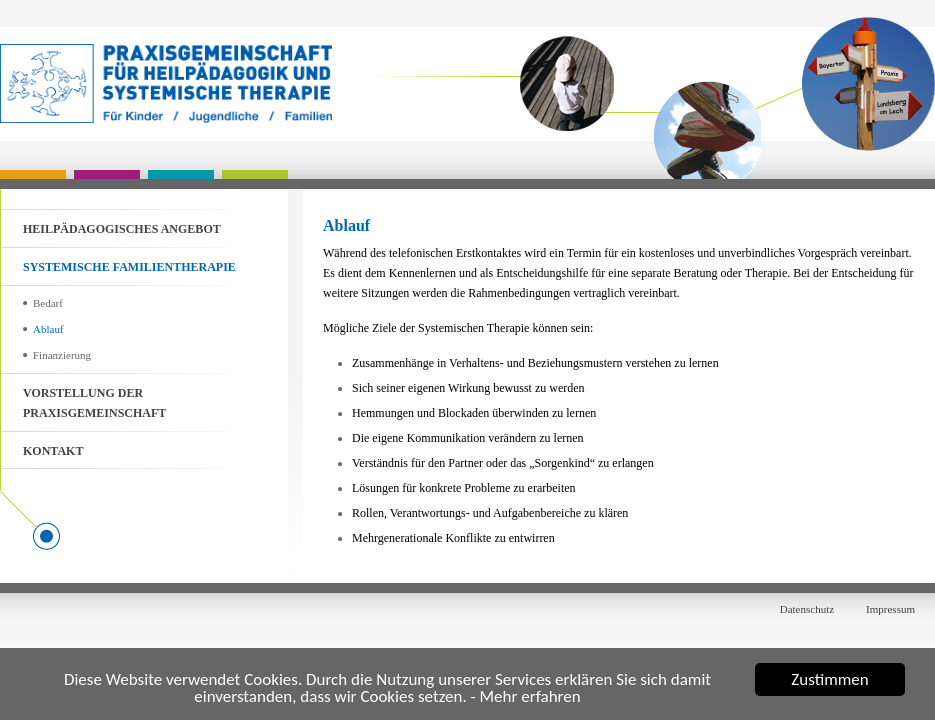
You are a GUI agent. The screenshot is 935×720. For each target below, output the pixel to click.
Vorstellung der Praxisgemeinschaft (94, 403)
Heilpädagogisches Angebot (122, 229)
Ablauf (48, 329)
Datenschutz (807, 609)
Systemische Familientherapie (129, 267)
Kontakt (53, 451)
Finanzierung (62, 355)
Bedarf (48, 303)
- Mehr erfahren (526, 697)
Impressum (890, 609)
